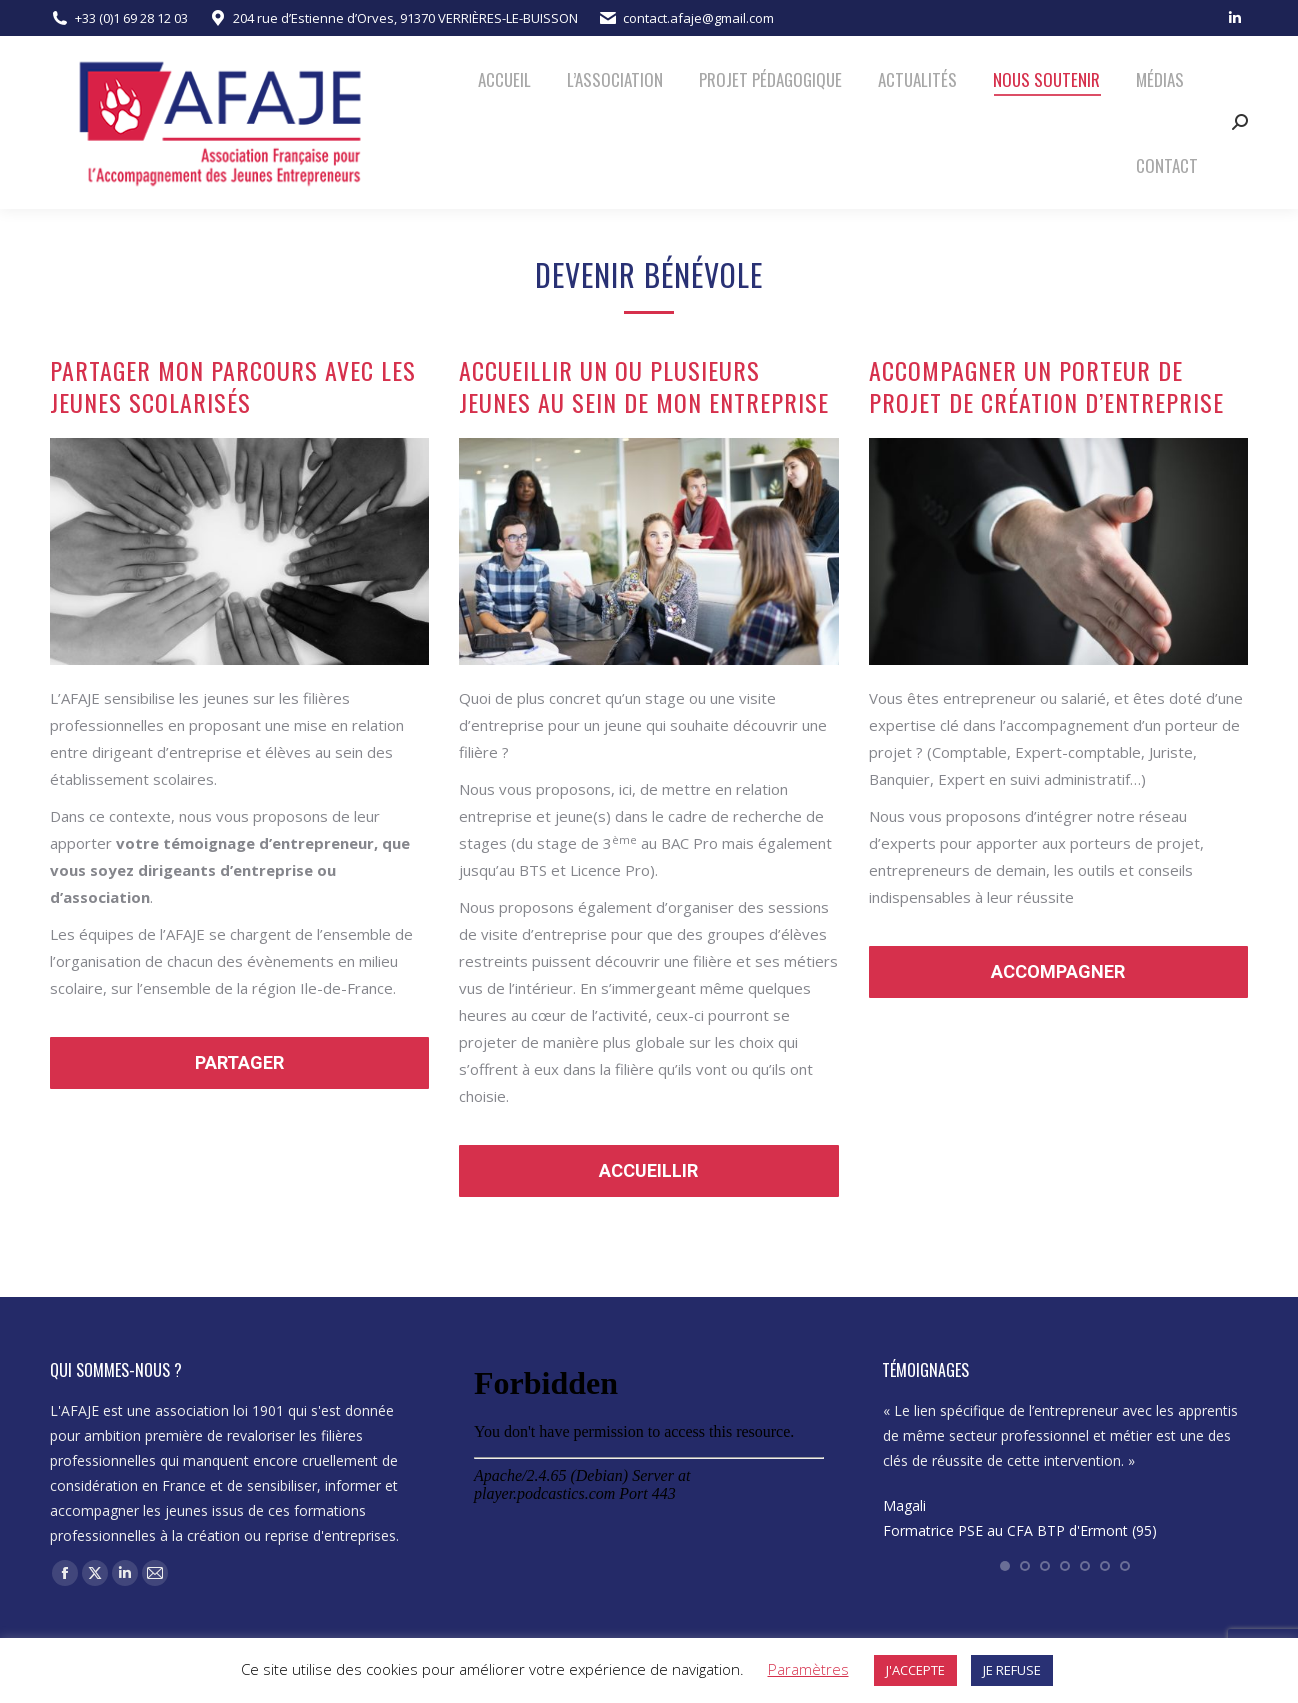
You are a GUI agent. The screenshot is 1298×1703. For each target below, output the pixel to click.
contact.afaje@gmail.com (698, 18)
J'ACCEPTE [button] (915, 1670)
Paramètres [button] (808, 1669)
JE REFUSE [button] (1012, 1670)
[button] (1005, 1566)
